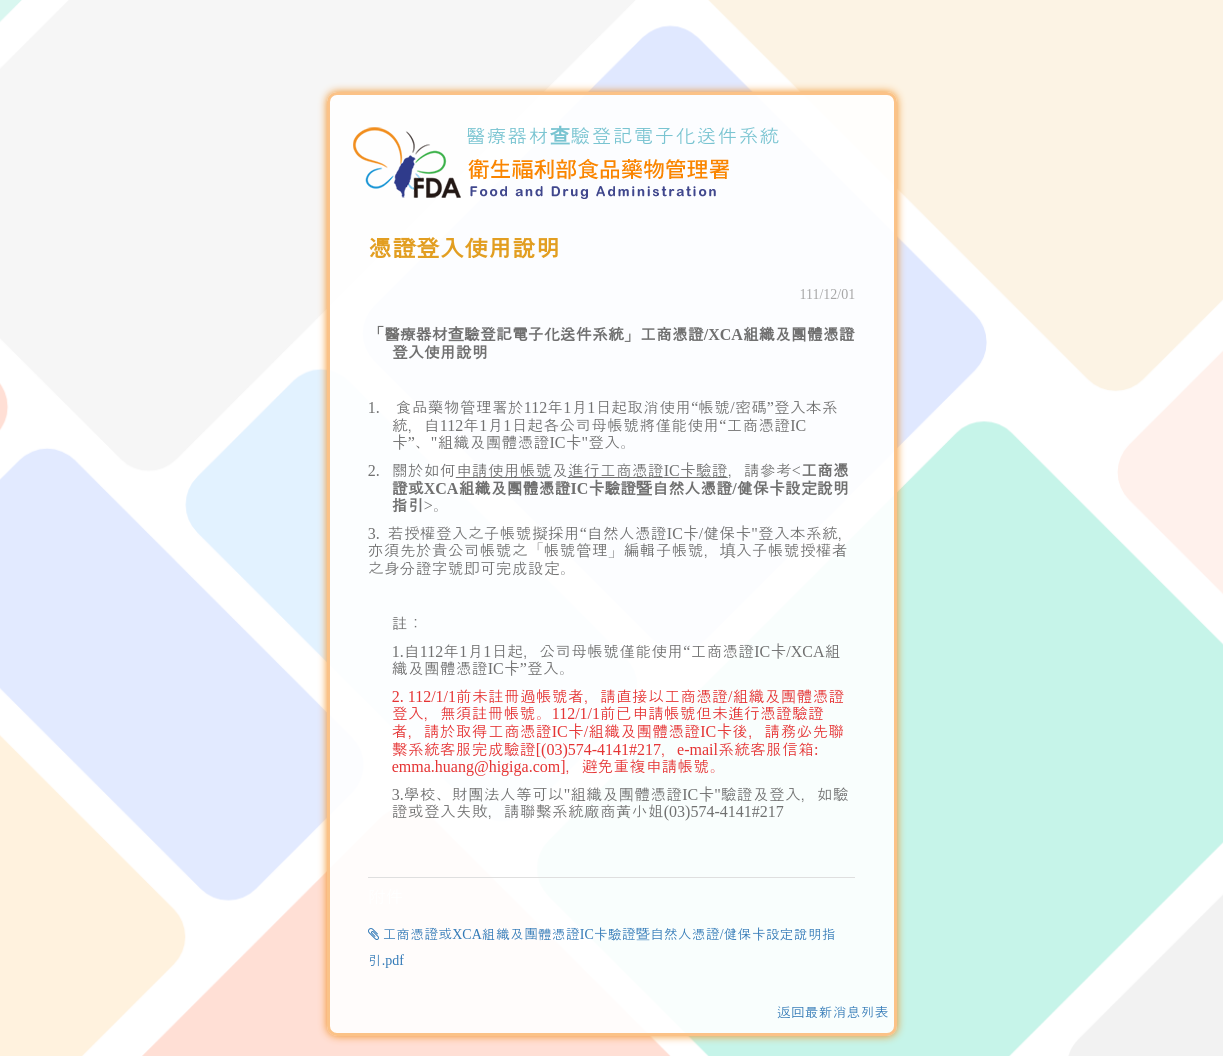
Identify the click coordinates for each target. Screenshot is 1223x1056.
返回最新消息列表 (833, 1012)
